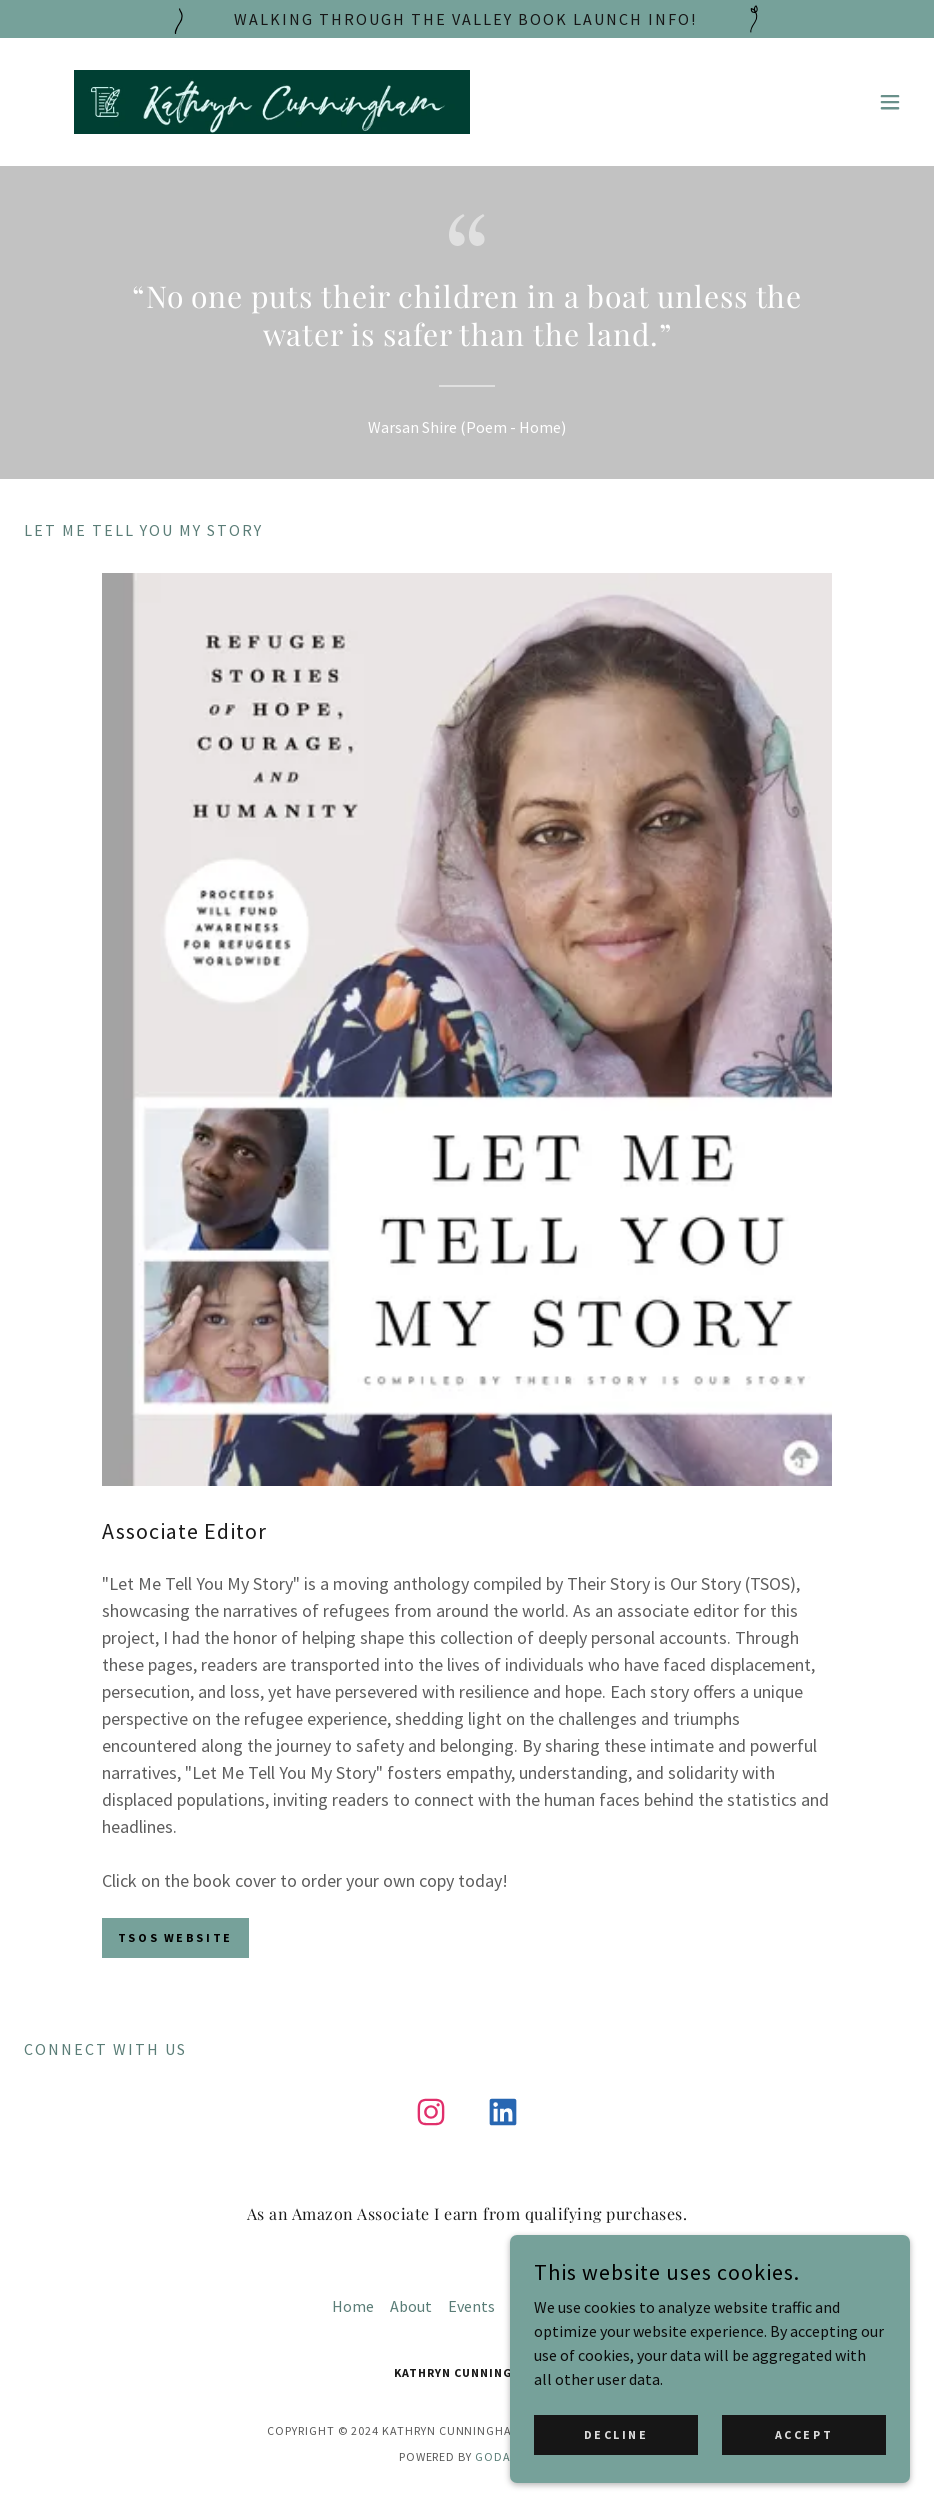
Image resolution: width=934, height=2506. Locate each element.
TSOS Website (175, 1937)
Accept (804, 2434)
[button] (890, 102)
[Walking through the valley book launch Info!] (467, 19)
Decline (616, 2434)
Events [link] (471, 2306)
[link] (271, 102)
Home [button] (353, 2306)
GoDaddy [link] (505, 2456)
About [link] (411, 2306)
